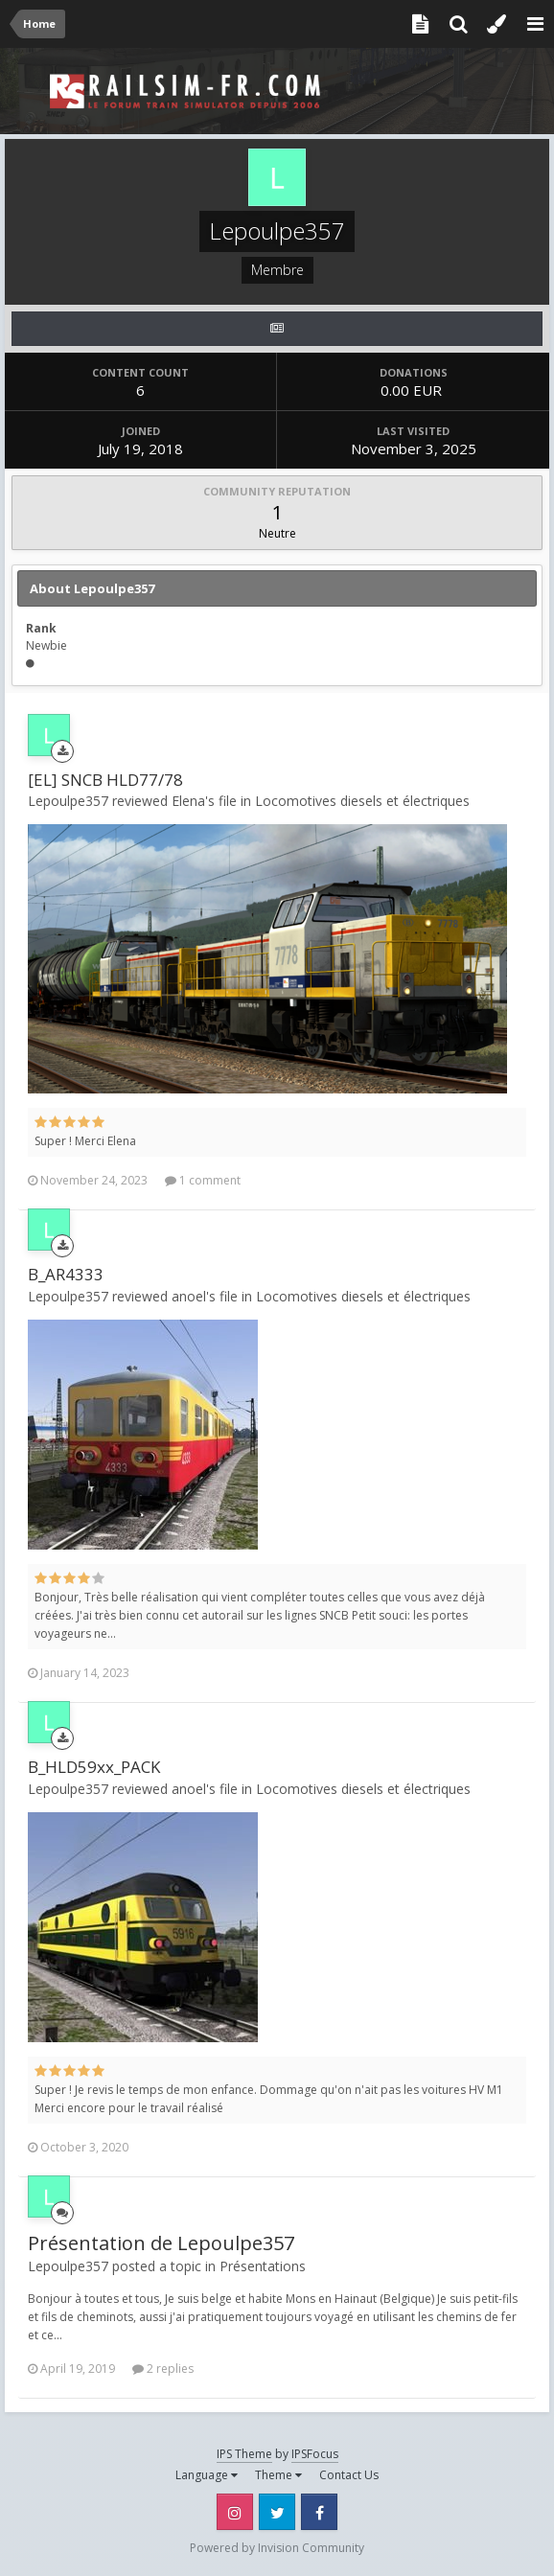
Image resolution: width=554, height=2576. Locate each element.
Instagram (235, 2512)
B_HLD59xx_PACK (94, 1767)
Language (206, 2475)
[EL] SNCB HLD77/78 (105, 780)
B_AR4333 (66, 1274)
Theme (278, 2475)
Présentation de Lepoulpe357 (161, 2243)
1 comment (203, 1180)
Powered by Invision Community (277, 2548)
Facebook (319, 2512)
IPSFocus (314, 2454)
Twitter (277, 2512)
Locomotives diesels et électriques (362, 801)
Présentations (262, 2266)
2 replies (163, 2368)
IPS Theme (244, 2454)
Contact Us (349, 2475)
